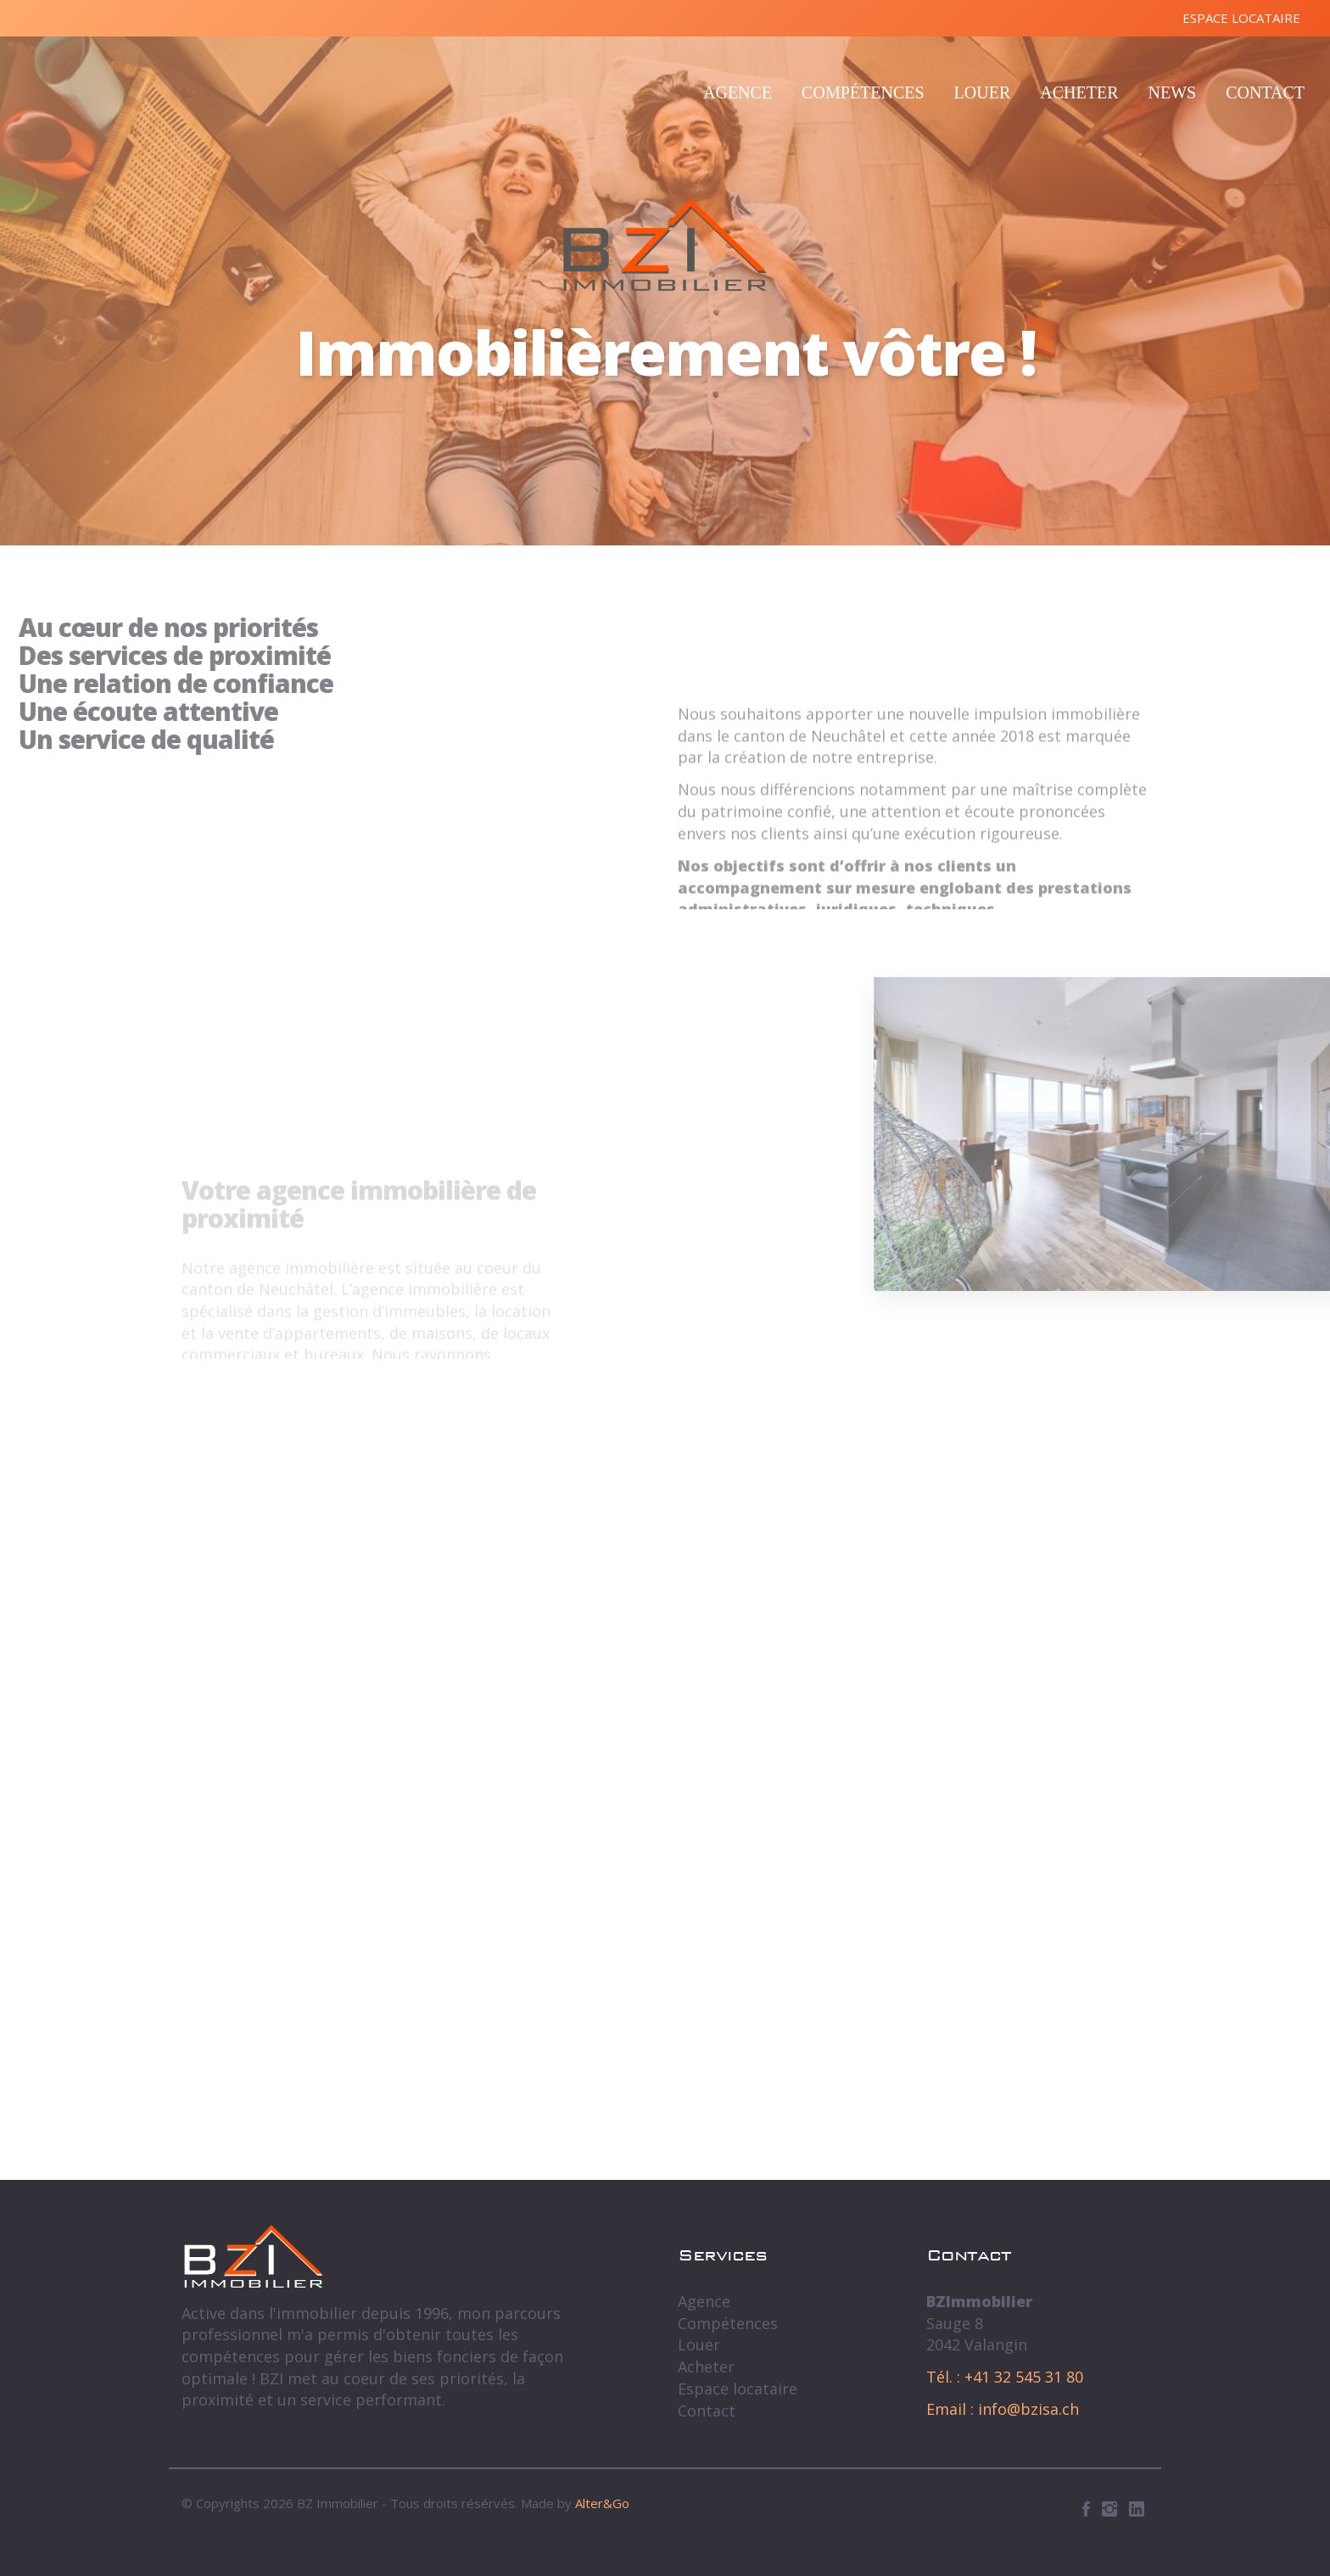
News (1172, 92)
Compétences (863, 92)
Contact (1265, 92)
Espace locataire (1241, 17)
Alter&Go (602, 2503)
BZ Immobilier (665, 244)
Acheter (1079, 92)
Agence (737, 92)
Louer (982, 92)
